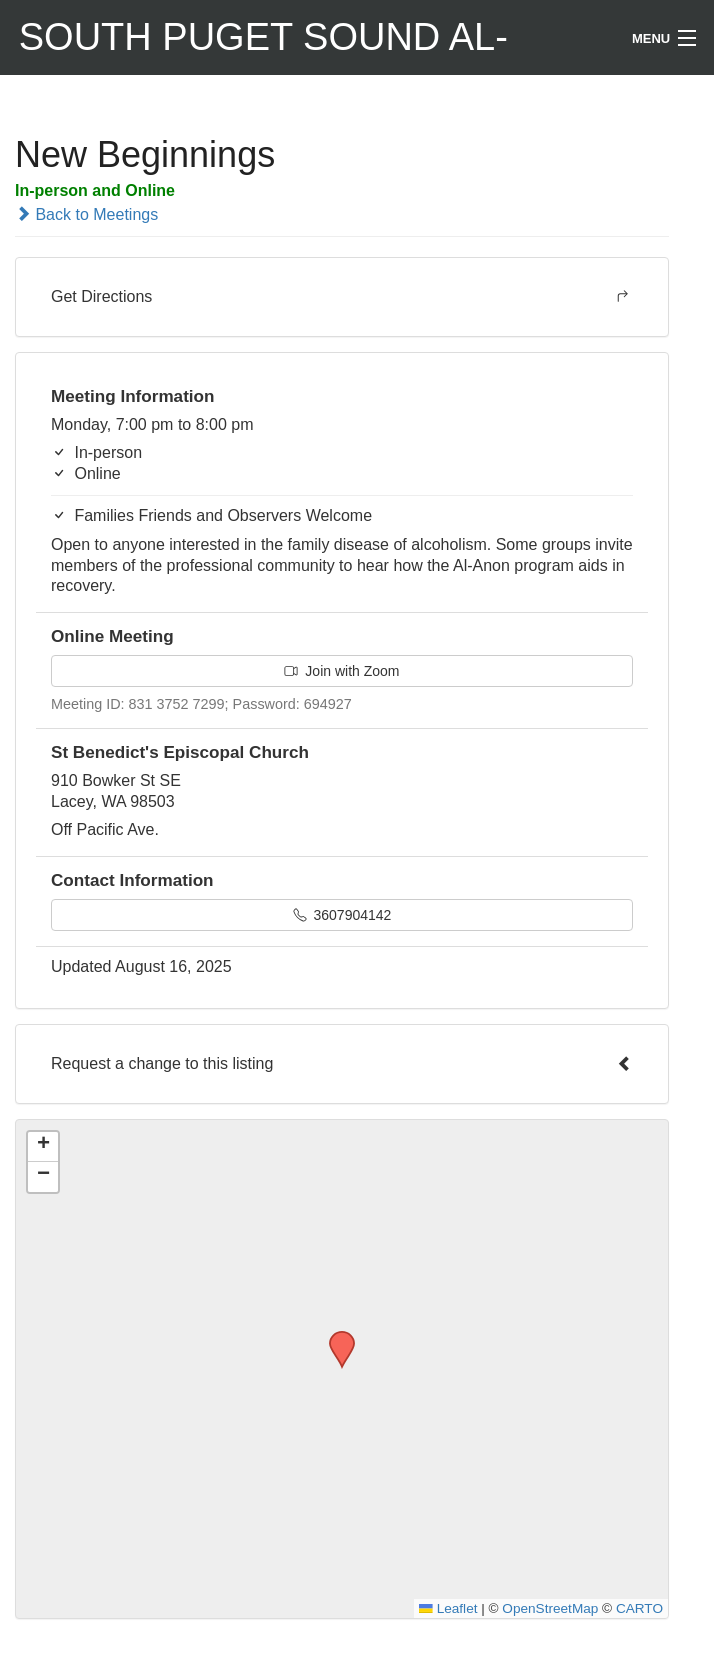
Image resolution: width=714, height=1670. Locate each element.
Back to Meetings (86, 214)
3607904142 (342, 915)
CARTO (639, 1608)
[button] (335, 1337)
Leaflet (448, 1608)
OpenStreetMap (550, 1608)
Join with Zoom (341, 671)
